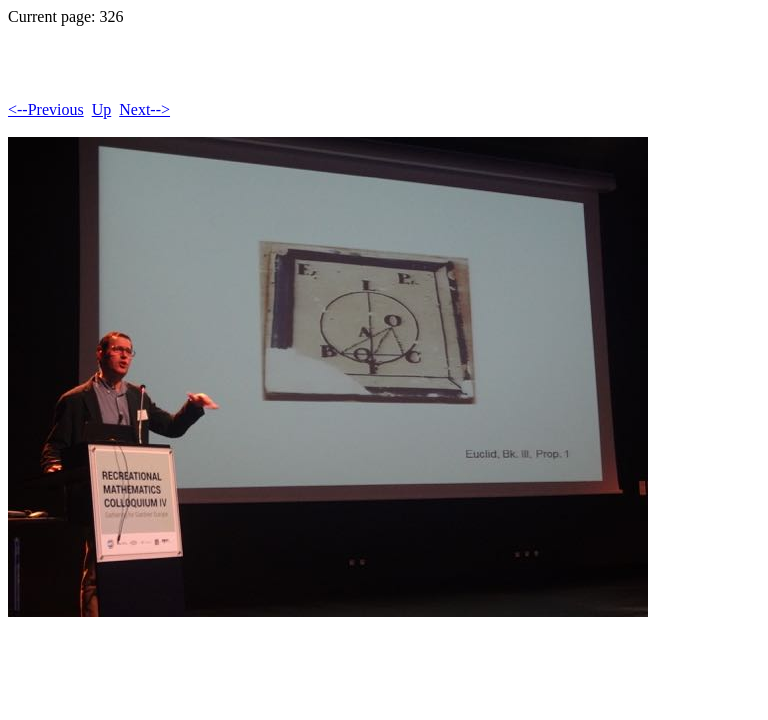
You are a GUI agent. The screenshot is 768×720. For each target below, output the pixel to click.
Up (102, 109)
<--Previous (46, 109)
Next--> (144, 109)
